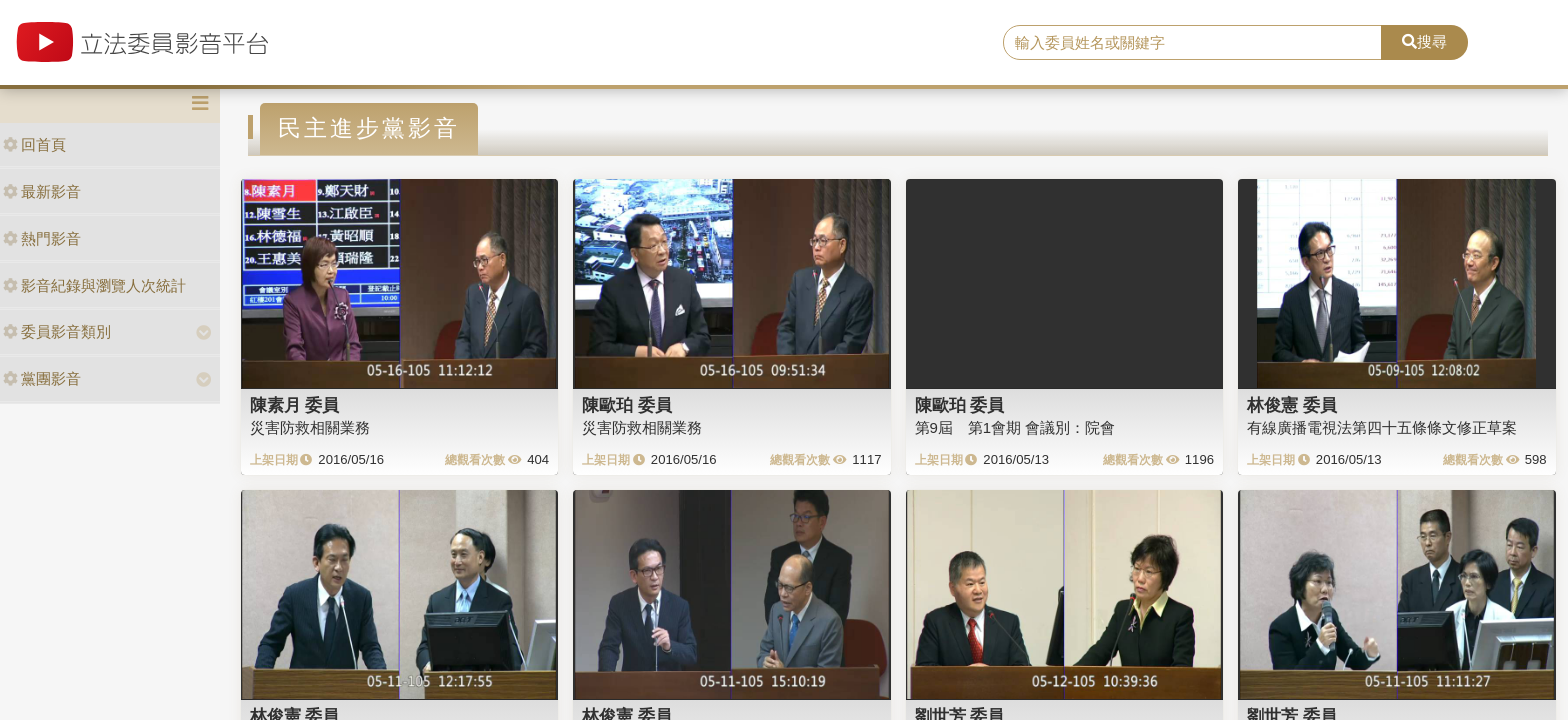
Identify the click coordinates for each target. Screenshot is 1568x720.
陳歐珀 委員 (627, 405)
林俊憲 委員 (1292, 405)
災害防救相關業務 (310, 427)
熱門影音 (42, 238)
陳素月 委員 (295, 405)
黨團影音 (42, 378)
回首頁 (34, 144)
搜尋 (1424, 41)
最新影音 (42, 191)
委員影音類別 (57, 331)
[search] (1193, 43)
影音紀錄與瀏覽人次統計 (94, 285)
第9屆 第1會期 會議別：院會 (1015, 427)
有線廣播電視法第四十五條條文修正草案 (1382, 427)
